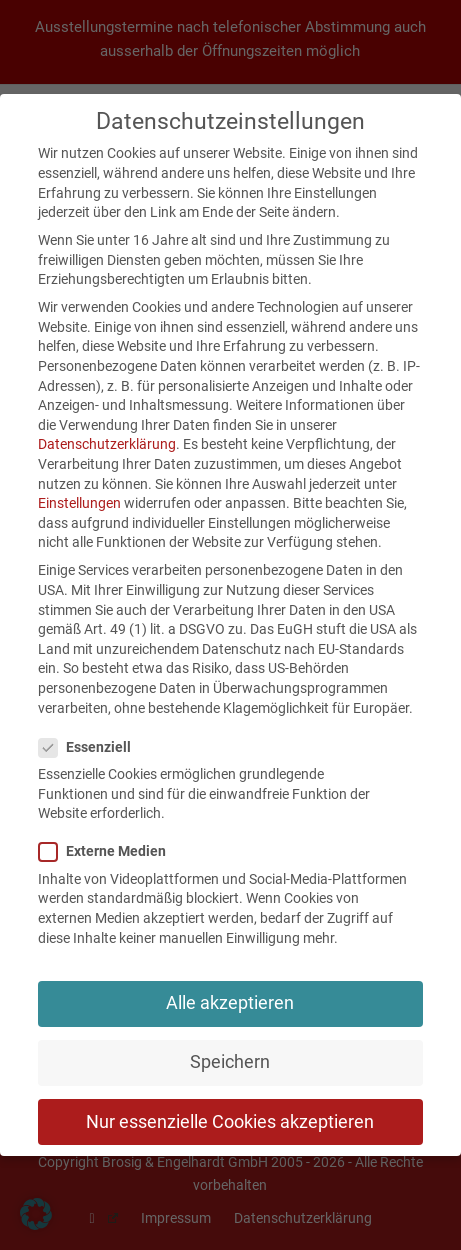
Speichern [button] (230, 1062)
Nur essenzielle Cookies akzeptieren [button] (230, 1122)
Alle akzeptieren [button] (230, 1003)
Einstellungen (79, 503)
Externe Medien (108, 851)
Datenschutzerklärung (107, 444)
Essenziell (91, 747)
